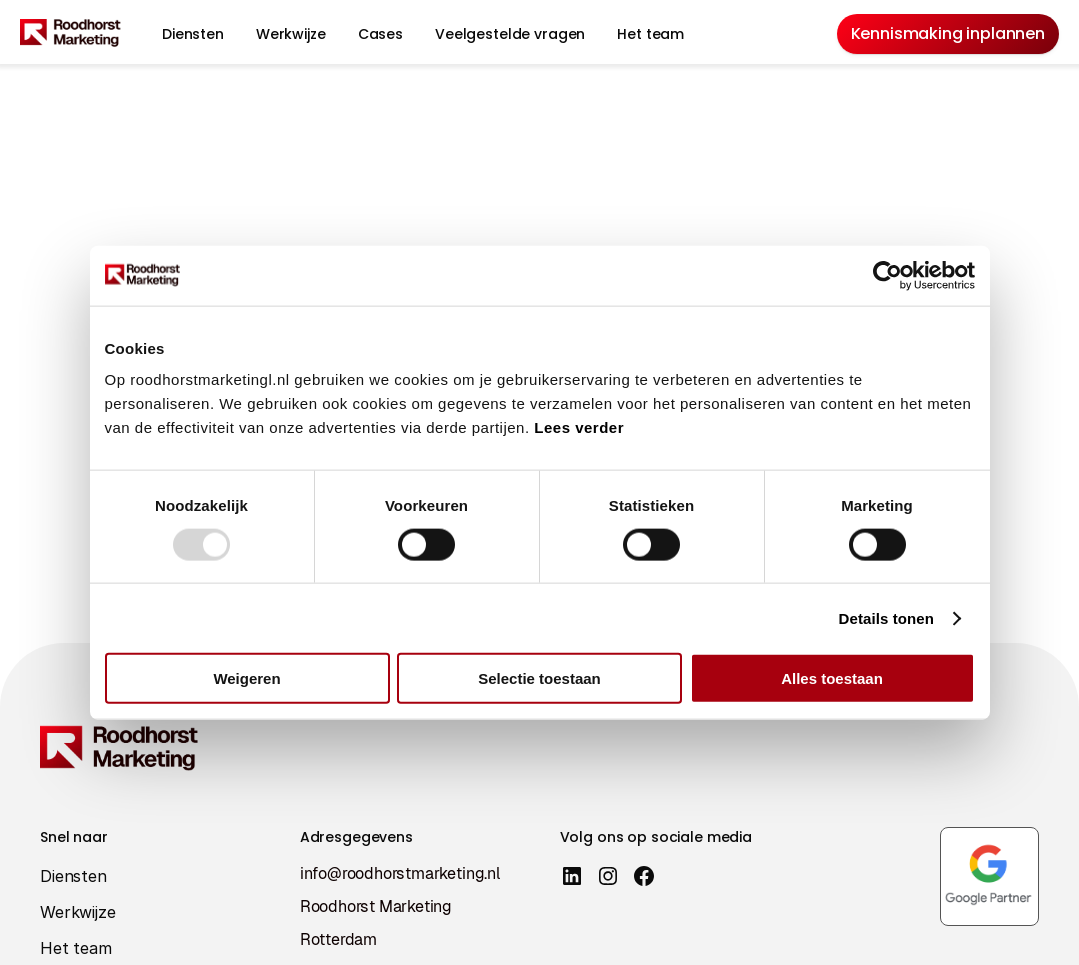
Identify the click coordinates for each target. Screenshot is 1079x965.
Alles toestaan (832, 678)
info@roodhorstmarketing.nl (400, 873)
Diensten (193, 34)
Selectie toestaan (539, 678)
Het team (650, 34)
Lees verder (579, 427)
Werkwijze (291, 34)
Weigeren (246, 678)
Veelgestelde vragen (510, 34)
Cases (380, 34)
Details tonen (886, 617)
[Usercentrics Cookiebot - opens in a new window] (887, 275)
